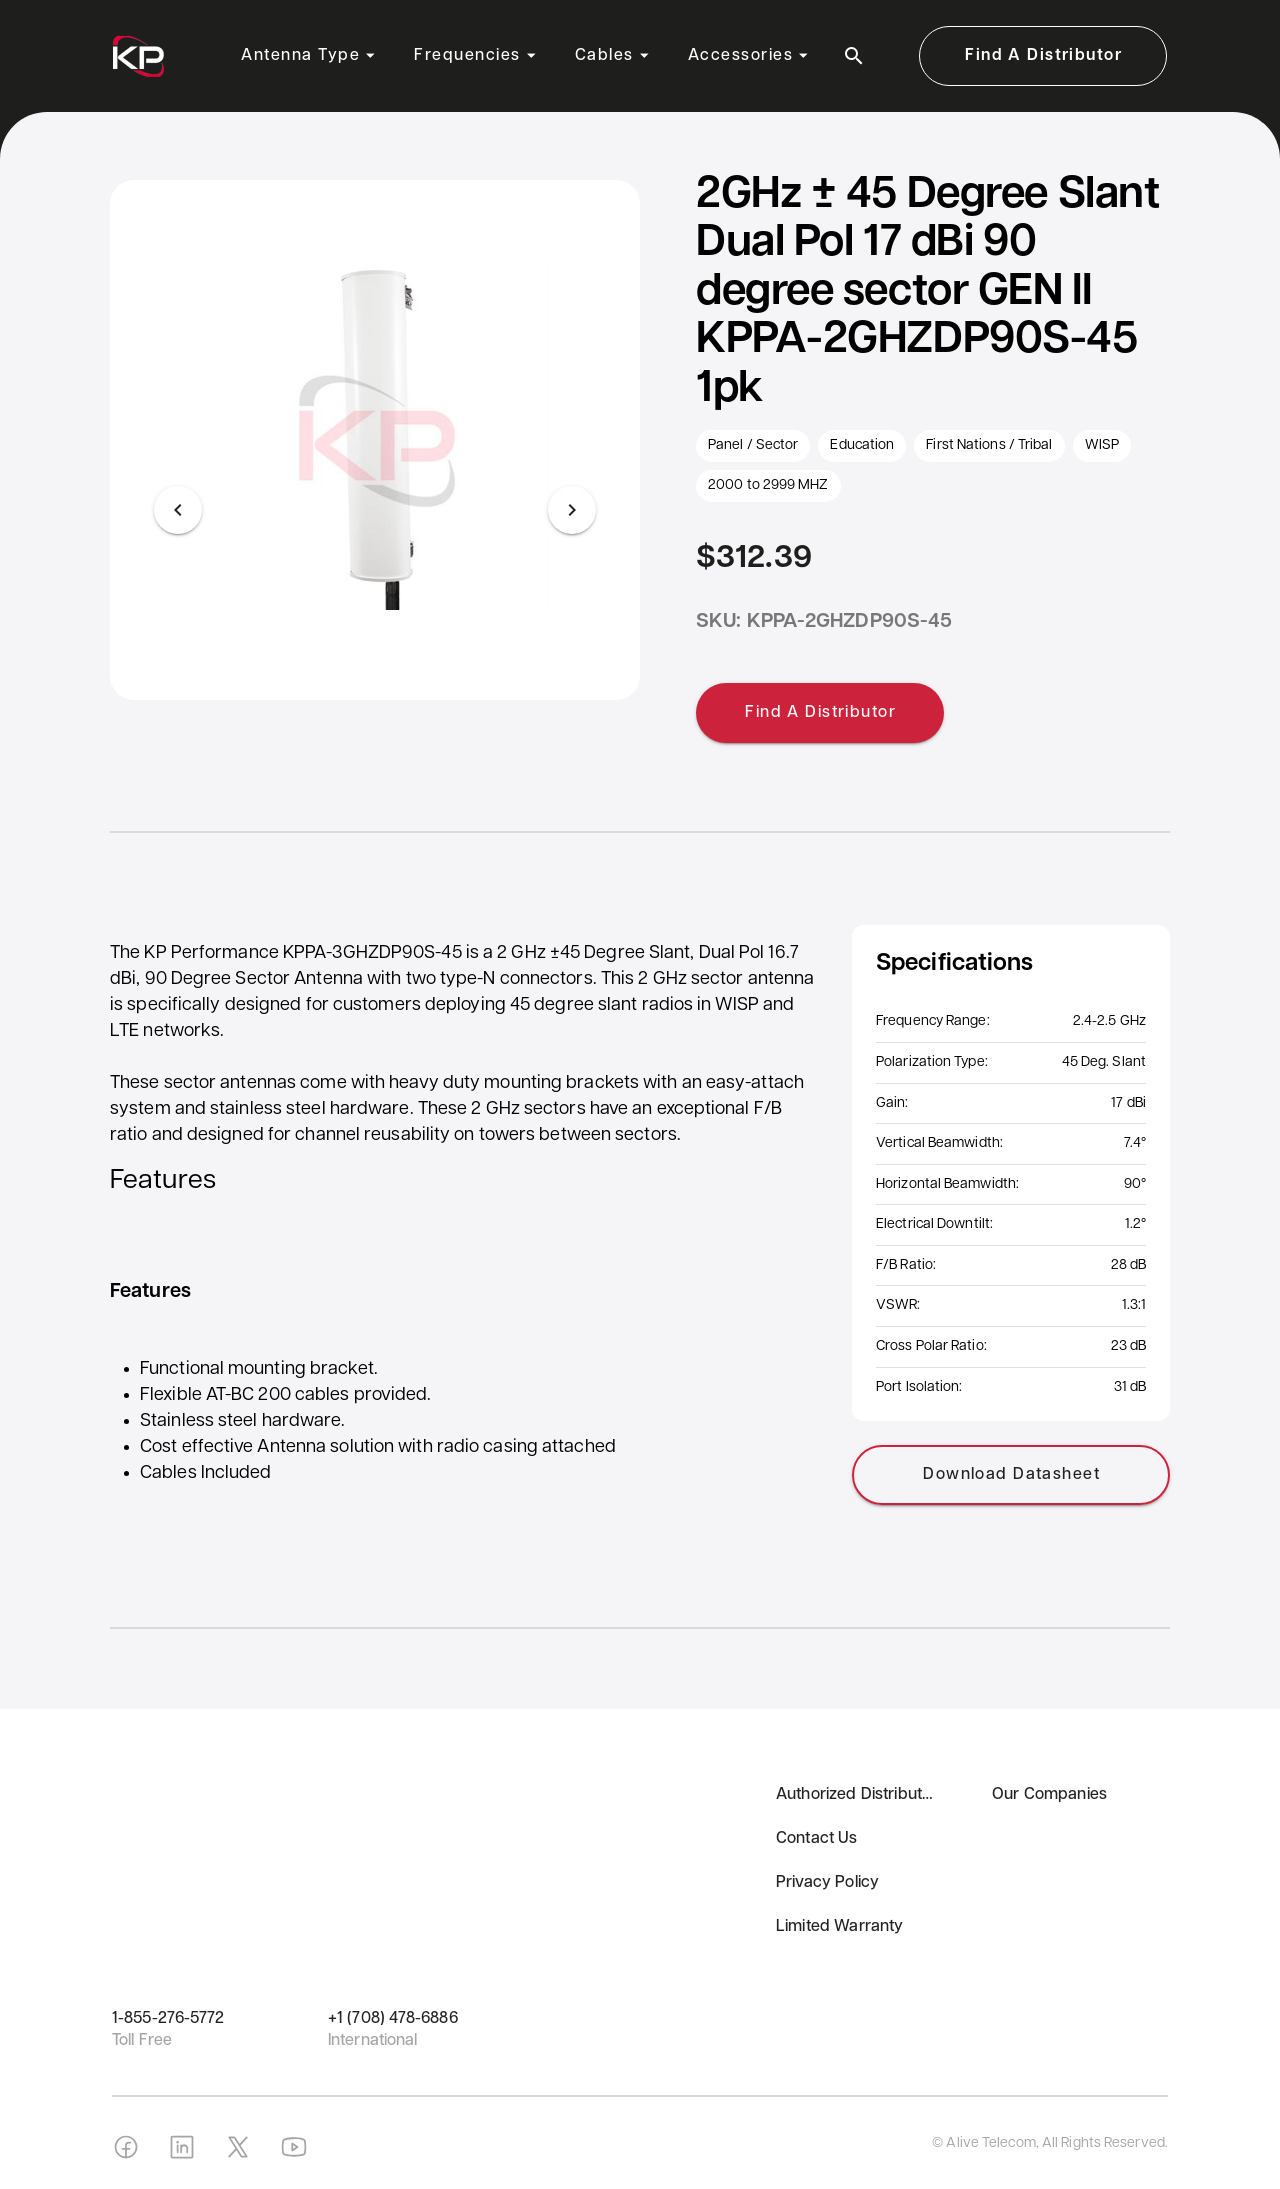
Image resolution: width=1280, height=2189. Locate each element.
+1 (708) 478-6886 (393, 2019)
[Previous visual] (178, 510)
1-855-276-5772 (168, 2019)
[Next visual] (572, 510)
